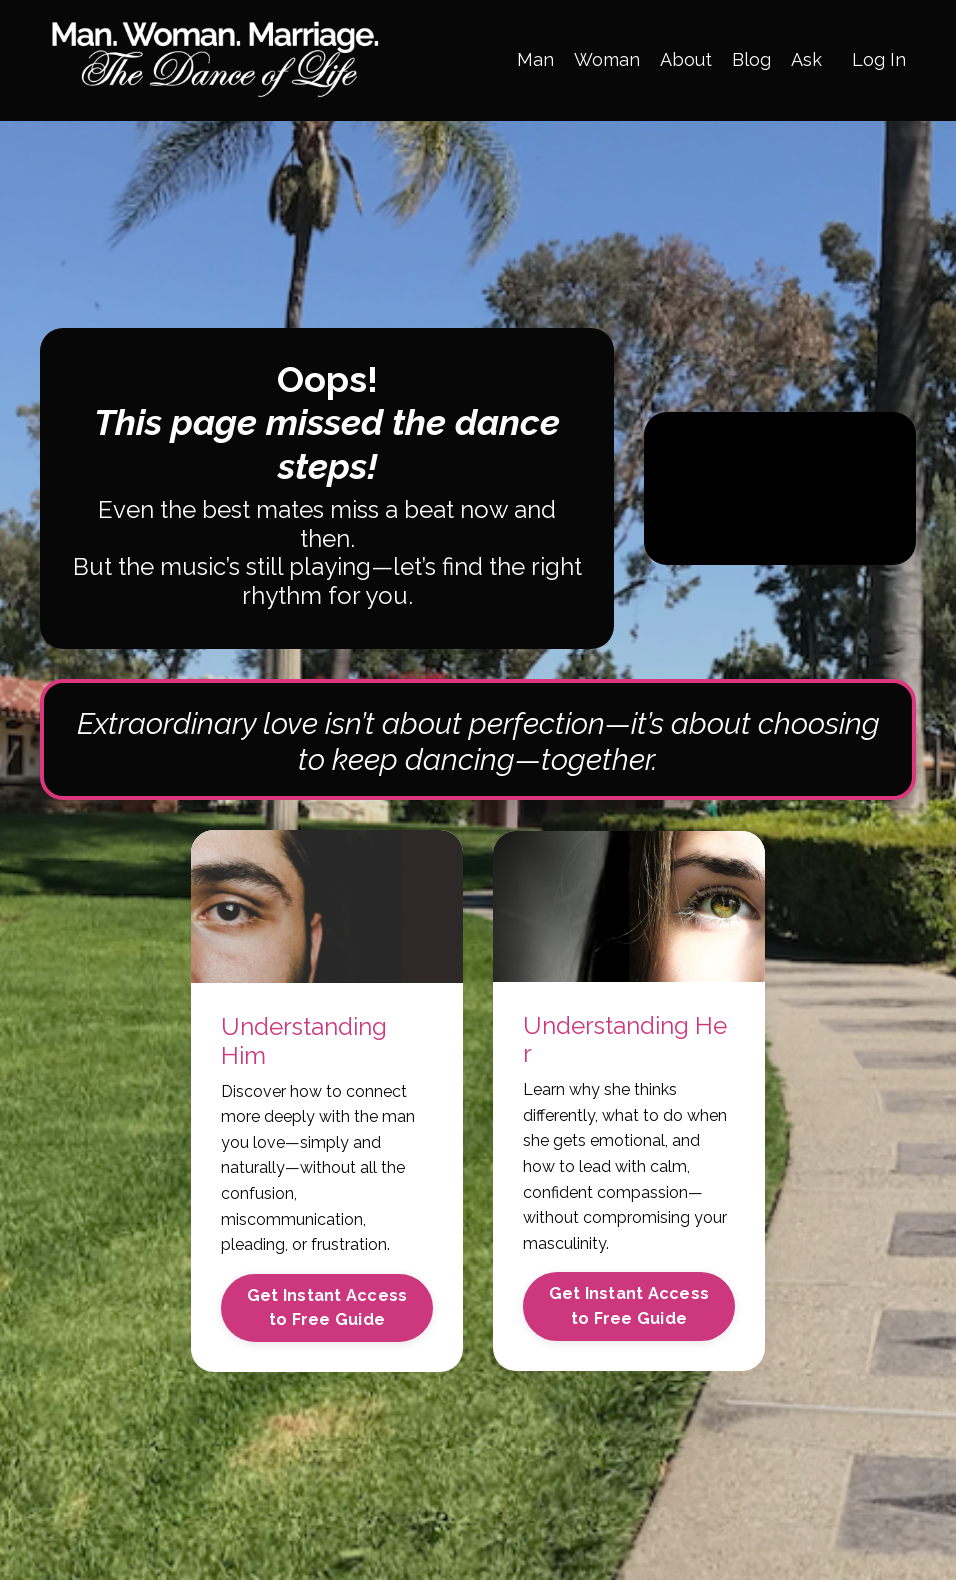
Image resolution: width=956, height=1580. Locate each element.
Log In (879, 59)
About (686, 59)
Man (535, 59)
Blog (751, 59)
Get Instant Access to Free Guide (327, 1307)
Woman (607, 59)
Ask (806, 59)
